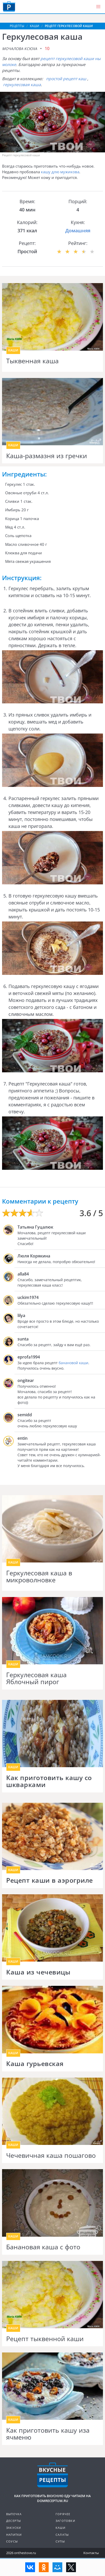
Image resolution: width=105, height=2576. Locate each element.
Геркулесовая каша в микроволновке (39, 1576)
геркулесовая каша (22, 84)
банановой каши (73, 1362)
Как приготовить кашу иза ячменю (48, 2434)
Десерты (13, 2521)
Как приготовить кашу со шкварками (49, 1781)
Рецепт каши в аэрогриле (49, 1880)
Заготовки (65, 2521)
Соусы (12, 2541)
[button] (98, 6)
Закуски (13, 2528)
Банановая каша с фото (43, 2247)
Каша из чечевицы (38, 1972)
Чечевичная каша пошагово (51, 2155)
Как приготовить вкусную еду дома (9, 6)
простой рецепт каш (66, 78)
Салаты (62, 2535)
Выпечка (14, 2514)
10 (47, 48)
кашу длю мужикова (60, 171)
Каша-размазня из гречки (46, 455)
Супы (60, 2541)
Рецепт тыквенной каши (45, 2338)
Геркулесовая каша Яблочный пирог (36, 1678)
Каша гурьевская (35, 2063)
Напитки (14, 2535)
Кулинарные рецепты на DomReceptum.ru (52, 2475)
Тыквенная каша (32, 361)
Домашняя (77, 230)
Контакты (91, 2552)
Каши (60, 2528)
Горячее (63, 2514)
